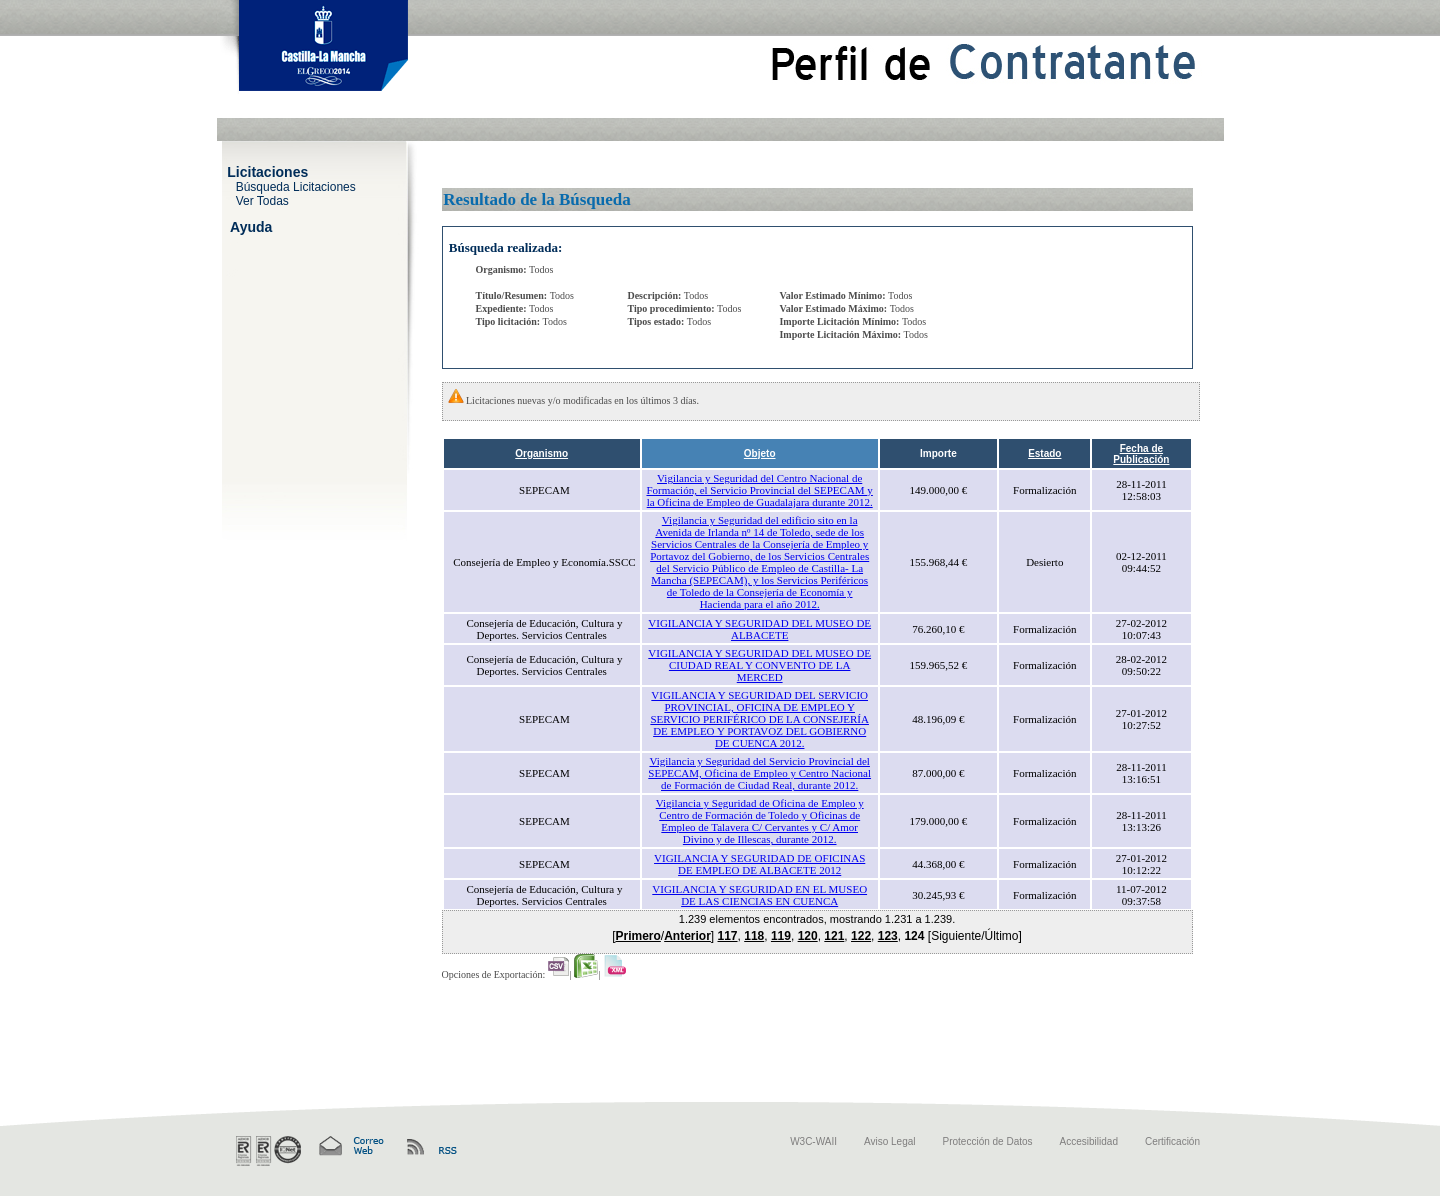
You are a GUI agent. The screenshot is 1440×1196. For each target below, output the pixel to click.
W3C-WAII (813, 1141)
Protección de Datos (988, 1141)
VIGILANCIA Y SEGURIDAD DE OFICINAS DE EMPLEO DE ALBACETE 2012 (759, 864)
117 (728, 936)
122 (861, 936)
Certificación (1172, 1141)
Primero (637, 936)
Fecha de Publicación (1141, 454)
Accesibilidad (1089, 1141)
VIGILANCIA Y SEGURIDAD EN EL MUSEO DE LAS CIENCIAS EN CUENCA (759, 895)
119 (781, 936)
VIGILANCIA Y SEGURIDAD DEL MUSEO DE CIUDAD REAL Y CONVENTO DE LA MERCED (759, 665)
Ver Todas (262, 200)
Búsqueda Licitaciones (296, 186)
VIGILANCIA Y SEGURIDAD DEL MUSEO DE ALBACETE (759, 629)
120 (808, 936)
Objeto (760, 453)
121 (834, 936)
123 (888, 936)
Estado (1044, 453)
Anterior (687, 936)
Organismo (541, 453)
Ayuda (251, 226)
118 (754, 936)
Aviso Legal (890, 1141)
